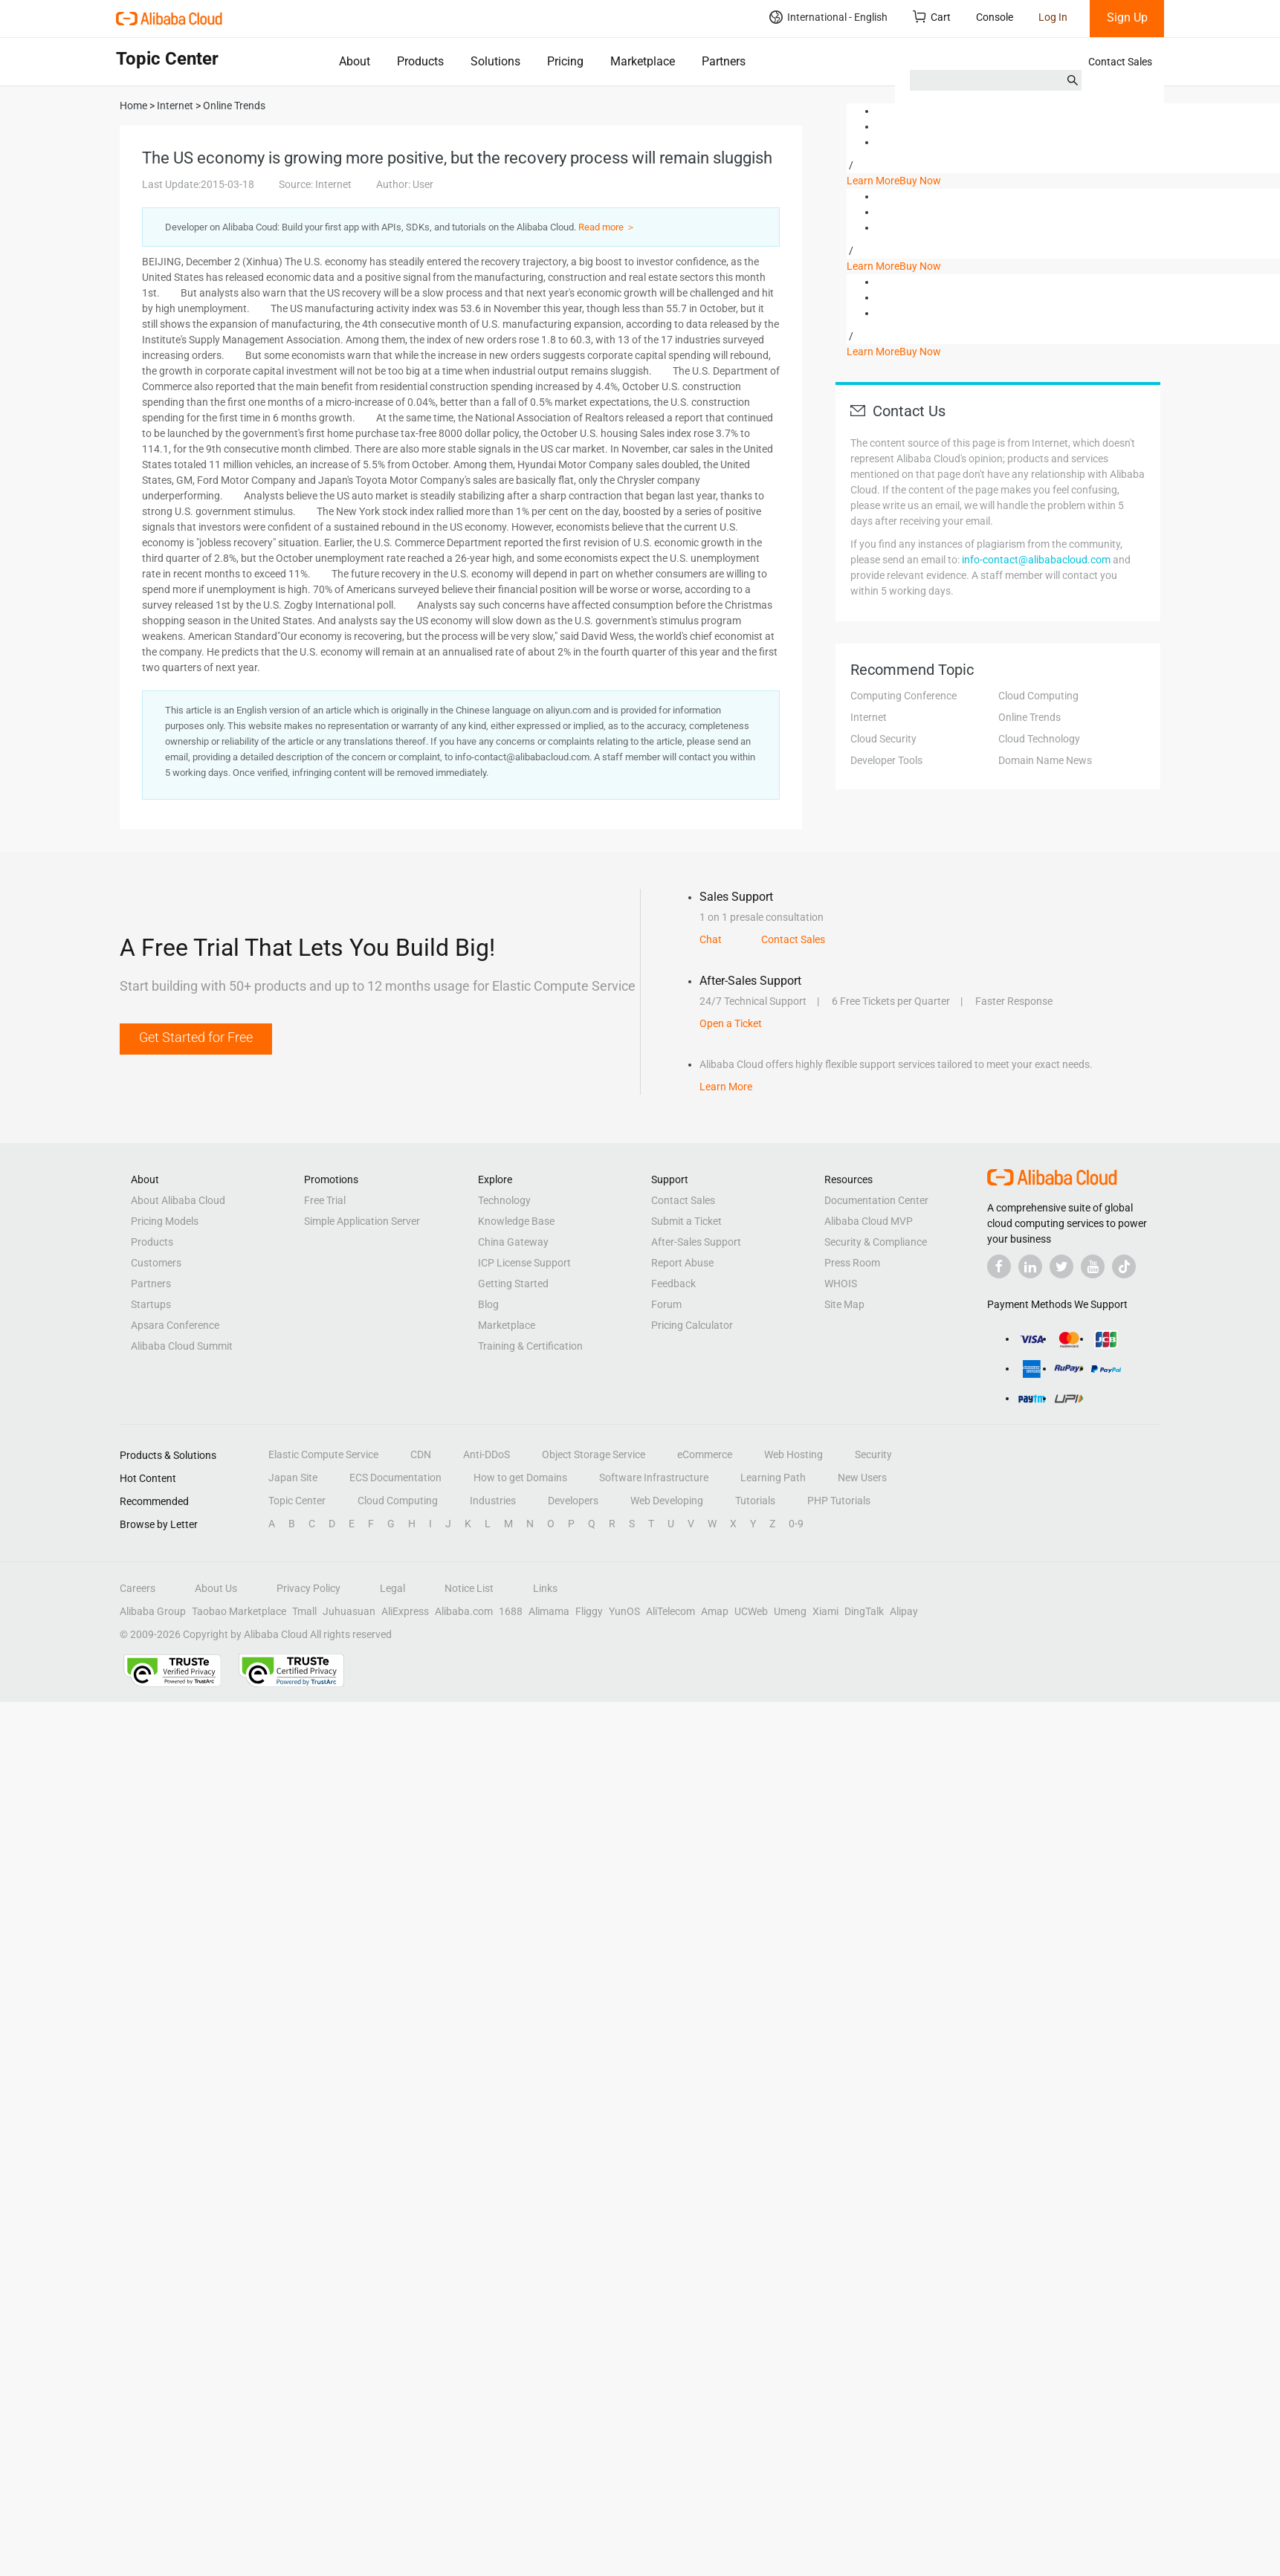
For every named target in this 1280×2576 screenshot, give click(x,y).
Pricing (565, 61)
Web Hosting (793, 1454)
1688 (511, 1611)
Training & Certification (530, 1346)
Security (873, 1454)
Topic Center (297, 1501)
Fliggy (589, 1611)
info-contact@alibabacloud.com (1036, 560)
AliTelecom (670, 1611)
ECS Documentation (395, 1477)
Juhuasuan (349, 1611)
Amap (714, 1611)
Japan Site (292, 1477)
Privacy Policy (308, 1588)
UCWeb (751, 1611)
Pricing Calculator (692, 1325)
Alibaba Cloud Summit (182, 1346)
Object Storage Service (593, 1454)
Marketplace (642, 61)
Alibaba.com (464, 1611)
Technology (504, 1200)
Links (545, 1588)
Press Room (852, 1263)
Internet (868, 717)
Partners (724, 61)
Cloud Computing (1038, 696)
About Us (216, 1588)
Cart (932, 16)
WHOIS (840, 1283)
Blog (488, 1304)
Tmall (304, 1611)
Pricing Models (164, 1221)
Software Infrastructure (653, 1477)
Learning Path (773, 1477)
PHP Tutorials (838, 1501)
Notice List (469, 1588)
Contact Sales (1120, 62)
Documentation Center (876, 1200)
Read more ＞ (607, 227)
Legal (392, 1588)
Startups (151, 1304)
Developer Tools (886, 760)
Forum (666, 1304)
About (354, 61)
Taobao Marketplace (239, 1611)
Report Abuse (682, 1263)
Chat (710, 939)
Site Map (844, 1304)
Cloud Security (883, 739)
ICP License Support (524, 1263)
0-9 (796, 1524)
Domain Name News (1045, 760)
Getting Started (513, 1283)
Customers (156, 1263)
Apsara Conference (175, 1325)
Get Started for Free (196, 1037)
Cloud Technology (1039, 739)
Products (420, 61)
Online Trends (1029, 717)
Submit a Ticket (686, 1221)
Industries (493, 1501)
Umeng (790, 1611)
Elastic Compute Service (323, 1454)
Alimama (549, 1611)
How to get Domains (520, 1477)
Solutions (495, 61)
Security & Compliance (875, 1242)
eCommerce (704, 1454)
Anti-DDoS (486, 1454)
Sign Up (1127, 17)
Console (994, 17)
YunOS (624, 1611)
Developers (573, 1501)
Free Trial (325, 1200)
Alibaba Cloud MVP (868, 1221)
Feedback (673, 1283)
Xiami (825, 1611)
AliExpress (405, 1611)
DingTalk (864, 1611)
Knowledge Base (516, 1221)
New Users (862, 1477)
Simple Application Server (362, 1221)
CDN (420, 1454)
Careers (137, 1588)
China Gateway (513, 1242)
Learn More (873, 181)
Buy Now (920, 181)
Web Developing (666, 1501)
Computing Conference (903, 696)
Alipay (904, 1611)
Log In (1052, 17)
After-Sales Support (696, 1242)
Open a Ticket (730, 1023)
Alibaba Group (153, 1611)
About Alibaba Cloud (178, 1200)
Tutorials (755, 1501)
